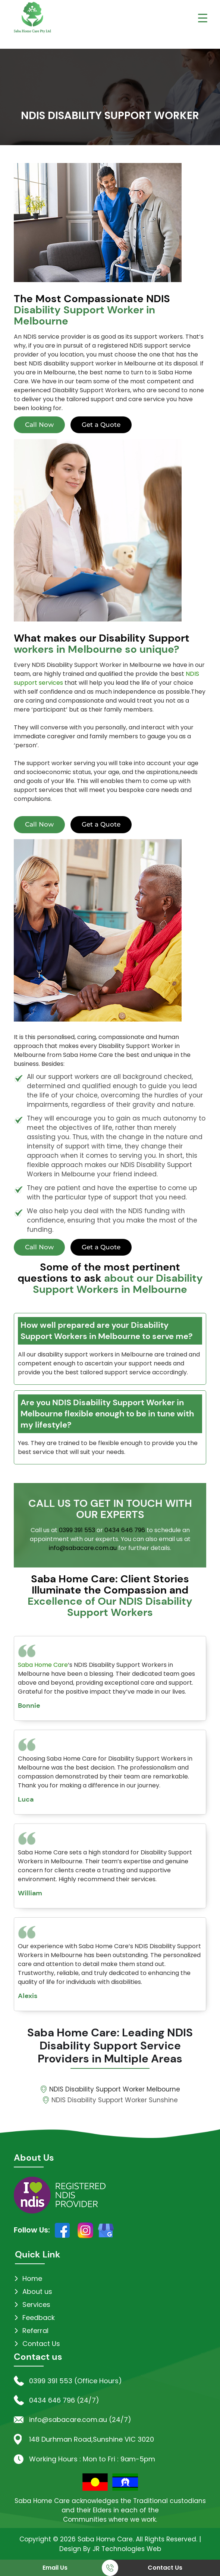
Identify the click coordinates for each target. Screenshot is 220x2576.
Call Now (39, 424)
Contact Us (165, 2567)
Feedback (38, 2317)
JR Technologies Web (126, 2548)
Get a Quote (101, 424)
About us (37, 2291)
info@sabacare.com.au (83, 1548)
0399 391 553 (77, 1530)
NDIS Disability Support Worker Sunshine (114, 2100)
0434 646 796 (124, 1530)
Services (36, 2304)
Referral (35, 2330)
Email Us (55, 2567)
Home (32, 2278)
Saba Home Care (43, 1665)
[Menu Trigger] (202, 17)
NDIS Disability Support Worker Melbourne (114, 2089)
